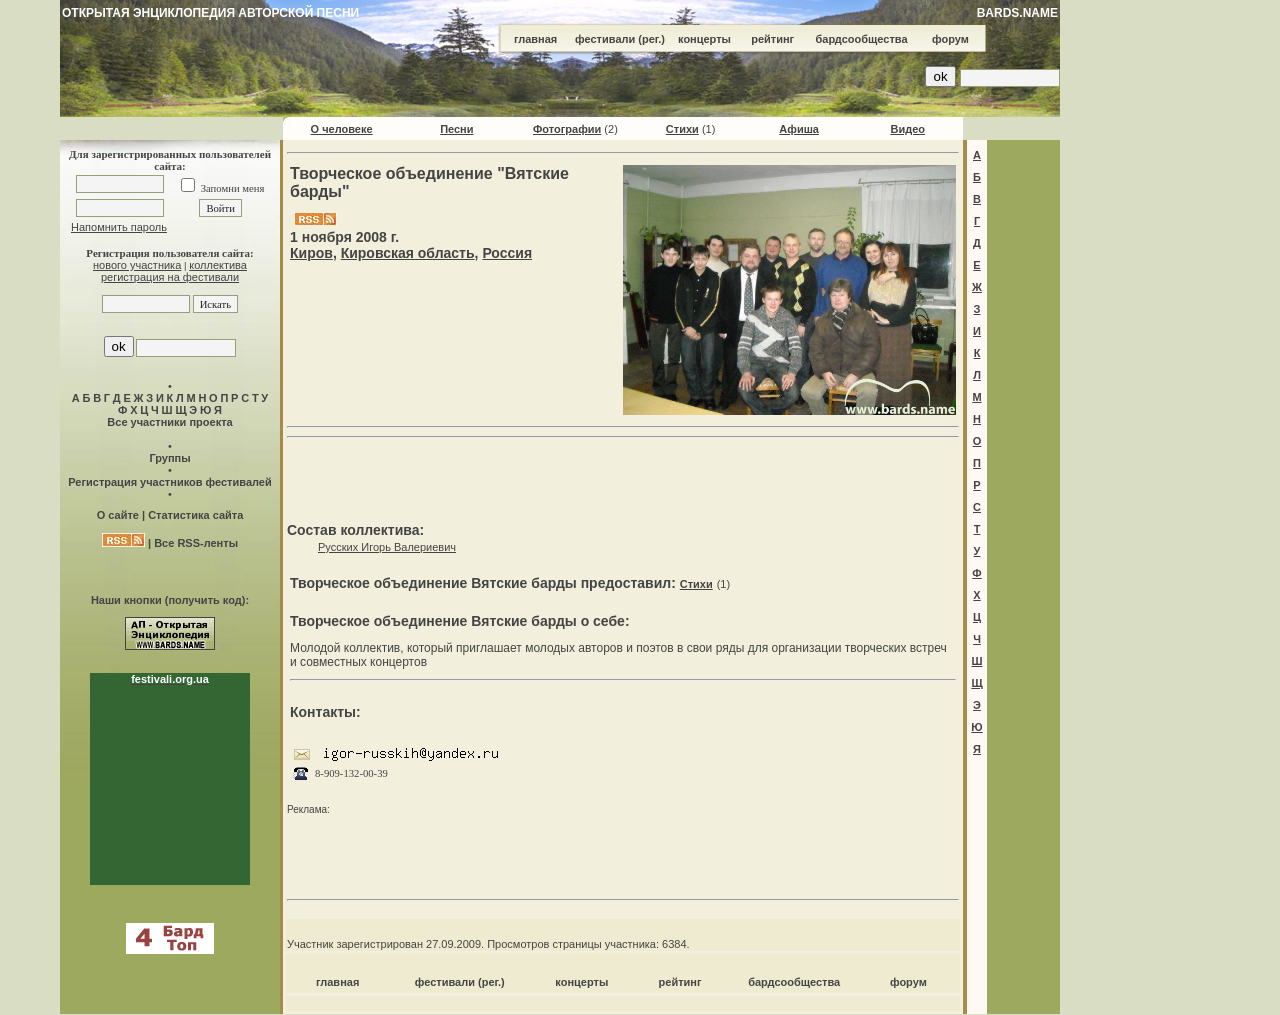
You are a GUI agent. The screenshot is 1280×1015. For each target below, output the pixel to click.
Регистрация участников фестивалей (169, 482)
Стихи (682, 129)
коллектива (218, 265)
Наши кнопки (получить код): (170, 600)
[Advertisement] (623, 476)
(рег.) (651, 39)
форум (950, 39)
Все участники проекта (169, 422)
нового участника (137, 265)
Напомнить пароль (119, 227)
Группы (169, 458)
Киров (311, 253)
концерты (704, 39)
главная (535, 39)
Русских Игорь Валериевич (387, 547)
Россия (507, 253)
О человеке (342, 129)
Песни (456, 129)
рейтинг (772, 39)
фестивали (605, 39)
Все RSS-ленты (196, 543)
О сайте (118, 515)
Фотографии (567, 129)
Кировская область (408, 253)
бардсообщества (862, 39)
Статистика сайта (195, 515)
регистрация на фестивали (170, 277)
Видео (907, 129)
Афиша (799, 129)
